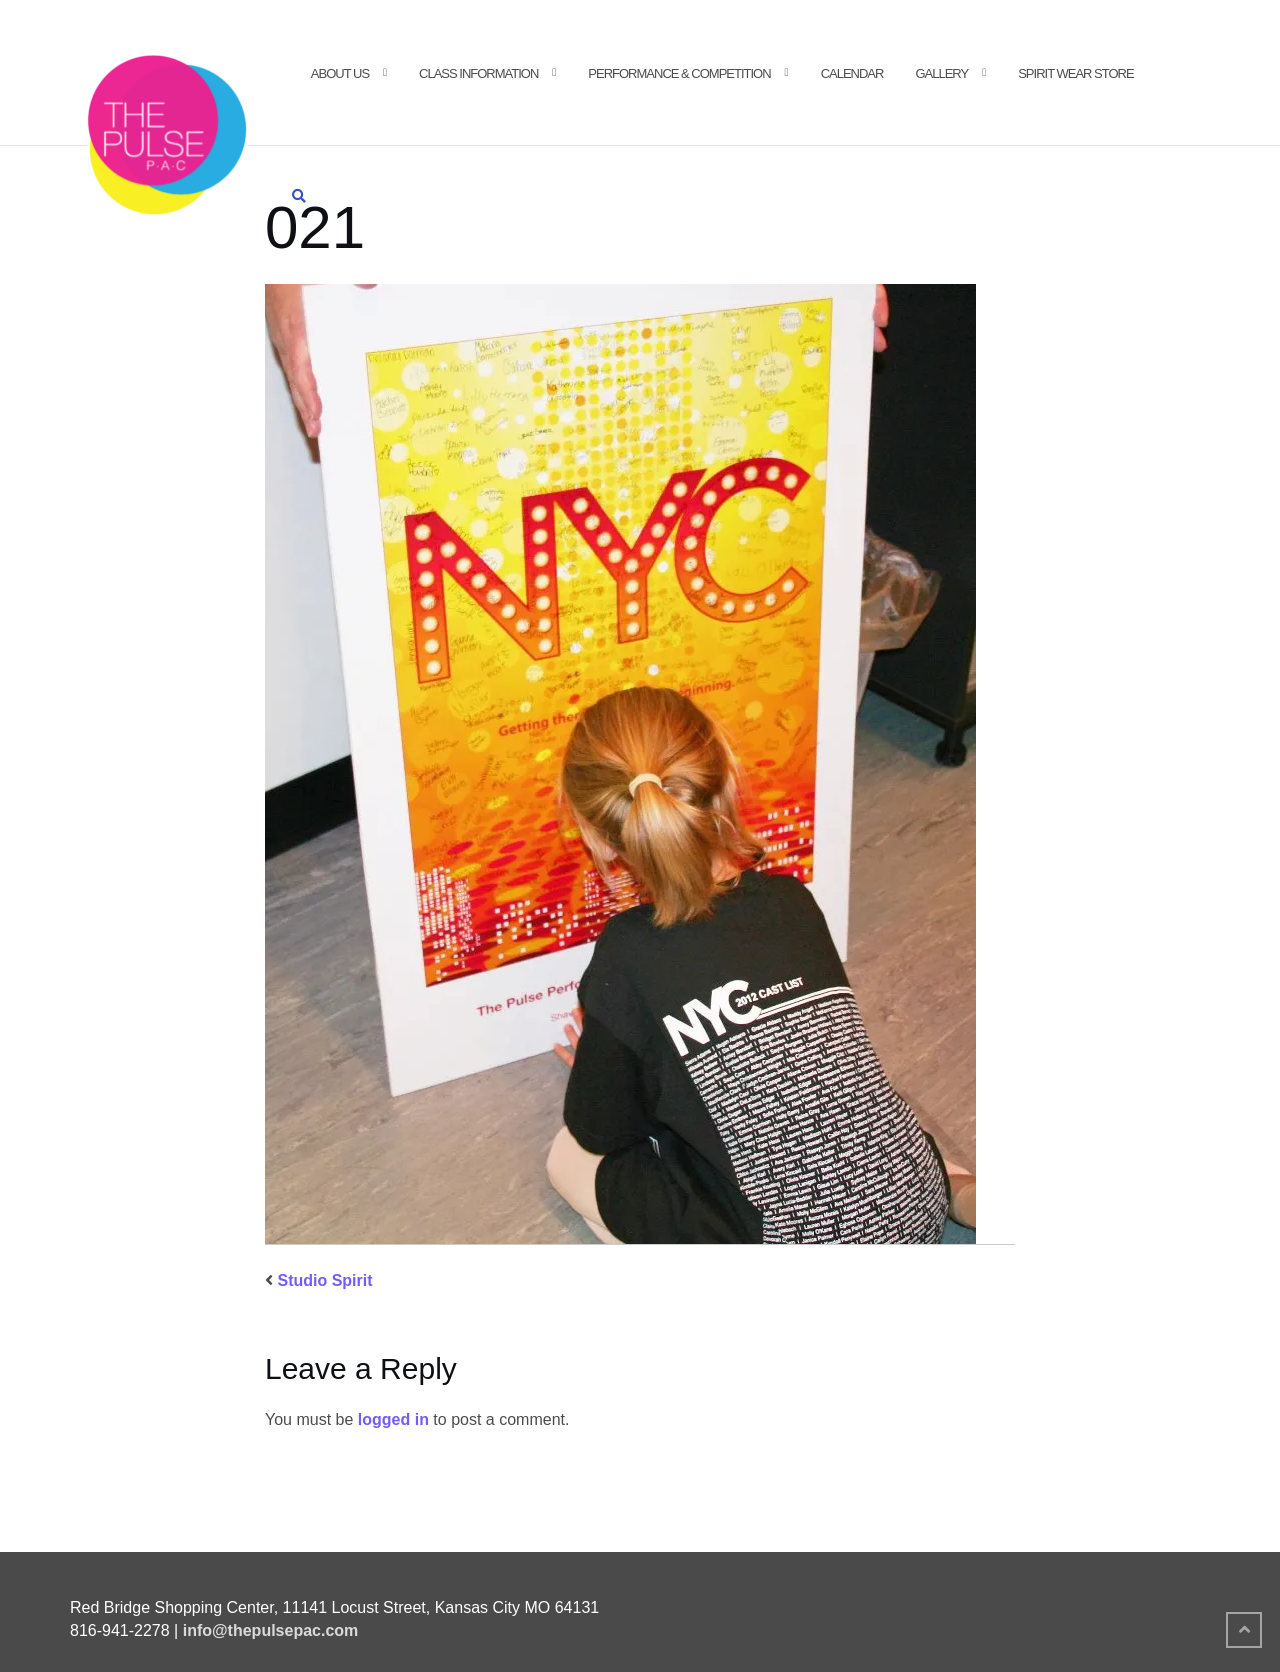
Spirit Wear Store (1075, 73)
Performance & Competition (679, 73)
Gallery (941, 73)
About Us (340, 73)
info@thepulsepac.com (271, 1630)
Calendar (852, 73)
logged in (393, 1419)
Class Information (478, 73)
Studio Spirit (324, 1280)
